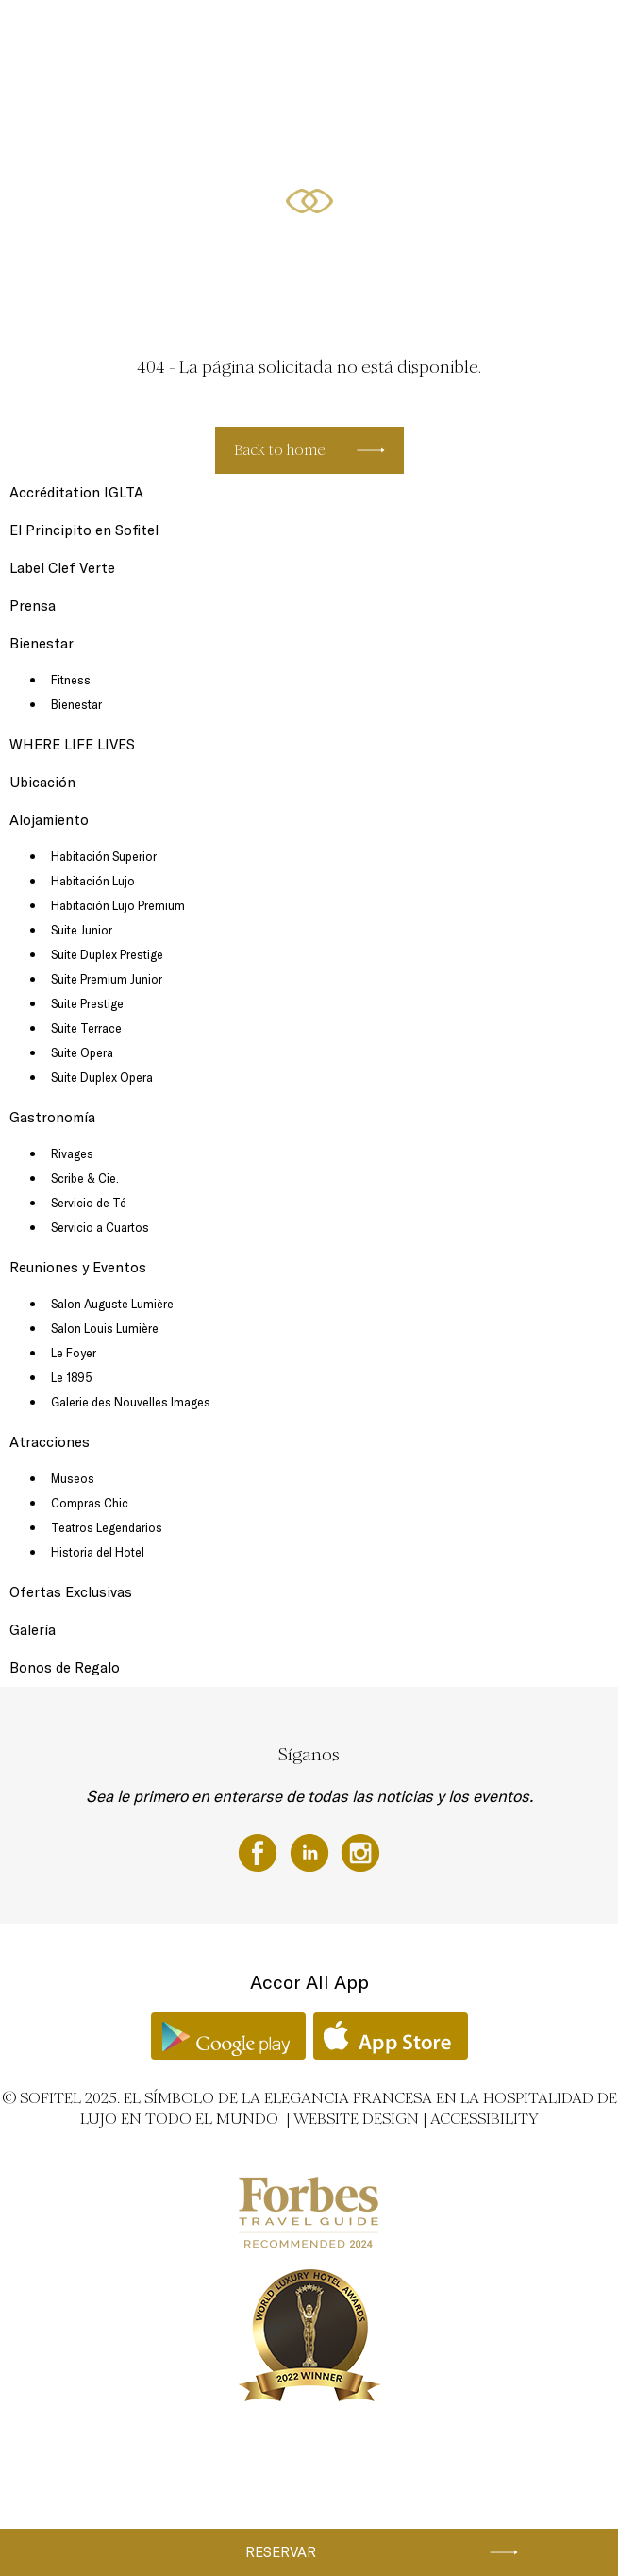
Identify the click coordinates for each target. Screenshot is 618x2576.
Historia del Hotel (97, 1551)
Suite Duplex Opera (102, 1077)
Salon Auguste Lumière (112, 1303)
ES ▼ (232, 105)
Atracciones (49, 1442)
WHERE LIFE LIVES (72, 744)
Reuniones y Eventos (482, 35)
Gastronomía (384, 35)
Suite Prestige (87, 1003)
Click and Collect (222, 35)
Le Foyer (73, 1352)
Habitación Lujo (93, 880)
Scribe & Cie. (85, 1178)
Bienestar (175, 105)
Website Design (356, 2119)
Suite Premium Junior (106, 978)
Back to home (280, 450)
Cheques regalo (105, 35)
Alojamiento (308, 35)
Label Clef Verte (62, 568)
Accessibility (484, 2119)
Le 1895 (71, 1377)
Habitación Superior (104, 856)
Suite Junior (81, 929)
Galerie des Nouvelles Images (130, 1401)
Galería (32, 1630)
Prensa (32, 606)
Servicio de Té (88, 1202)
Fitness (71, 679)
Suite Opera (82, 1052)
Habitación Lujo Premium (118, 905)
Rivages (72, 1153)
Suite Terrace (86, 1027)
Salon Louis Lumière (105, 1328)
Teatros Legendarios (106, 1527)
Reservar (280, 2552)
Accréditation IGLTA (76, 492)
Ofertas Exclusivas (89, 105)
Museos (72, 1478)
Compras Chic (89, 1502)
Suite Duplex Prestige (107, 954)
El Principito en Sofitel (84, 530)
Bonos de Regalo (64, 1667)
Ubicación (42, 782)
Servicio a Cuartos (100, 1227)
